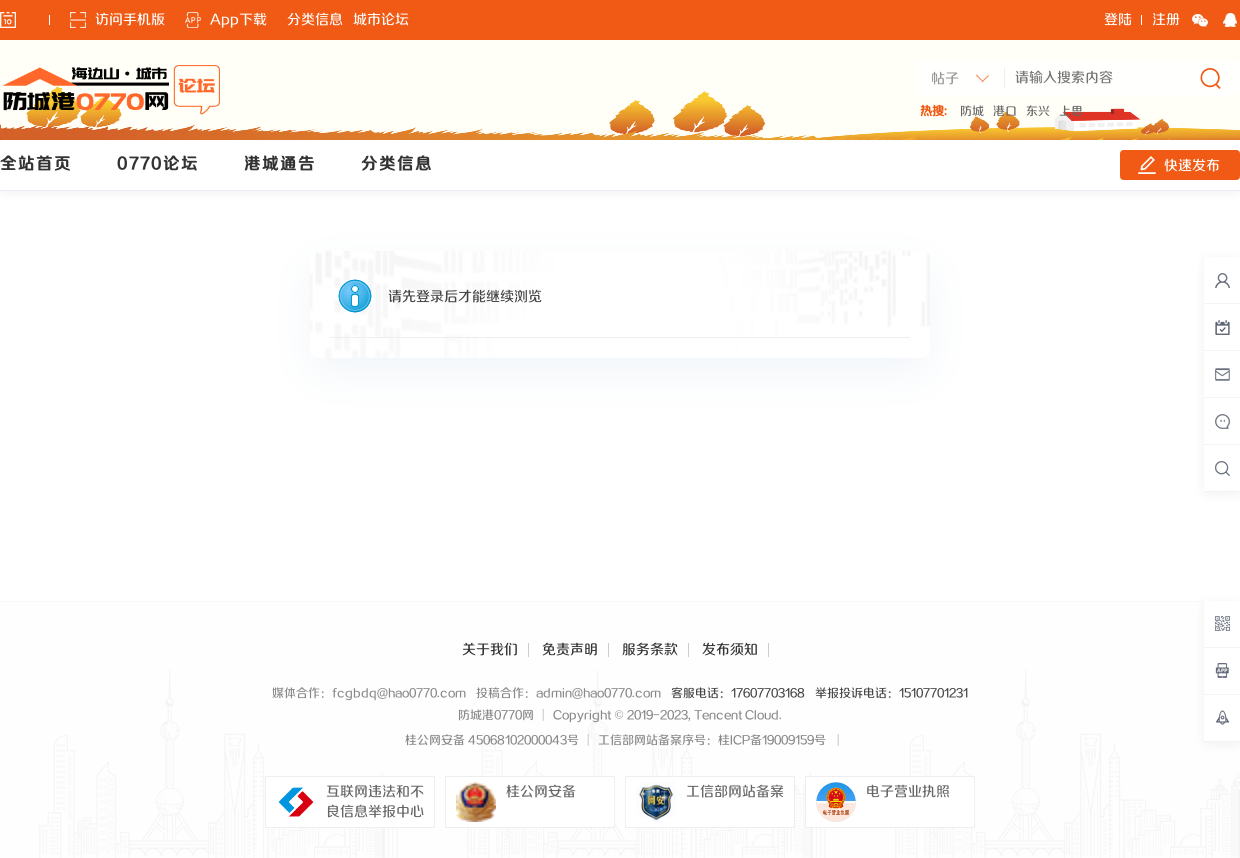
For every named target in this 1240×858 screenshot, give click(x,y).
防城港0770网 (496, 715)
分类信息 (315, 20)
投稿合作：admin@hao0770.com (568, 693)
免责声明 (570, 650)
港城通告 (280, 164)
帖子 (945, 79)
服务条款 (650, 650)
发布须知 (730, 650)
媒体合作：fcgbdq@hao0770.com (369, 693)
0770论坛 (158, 164)
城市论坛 (381, 20)
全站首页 (36, 164)
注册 (1166, 20)
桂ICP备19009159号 (772, 740)
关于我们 (490, 650)
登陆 (1118, 20)
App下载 (238, 20)
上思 (1071, 111)
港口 (1005, 111)
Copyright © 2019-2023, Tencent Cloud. (667, 715)
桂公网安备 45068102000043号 (492, 740)
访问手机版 (130, 20)
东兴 (1038, 111)
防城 (972, 111)
